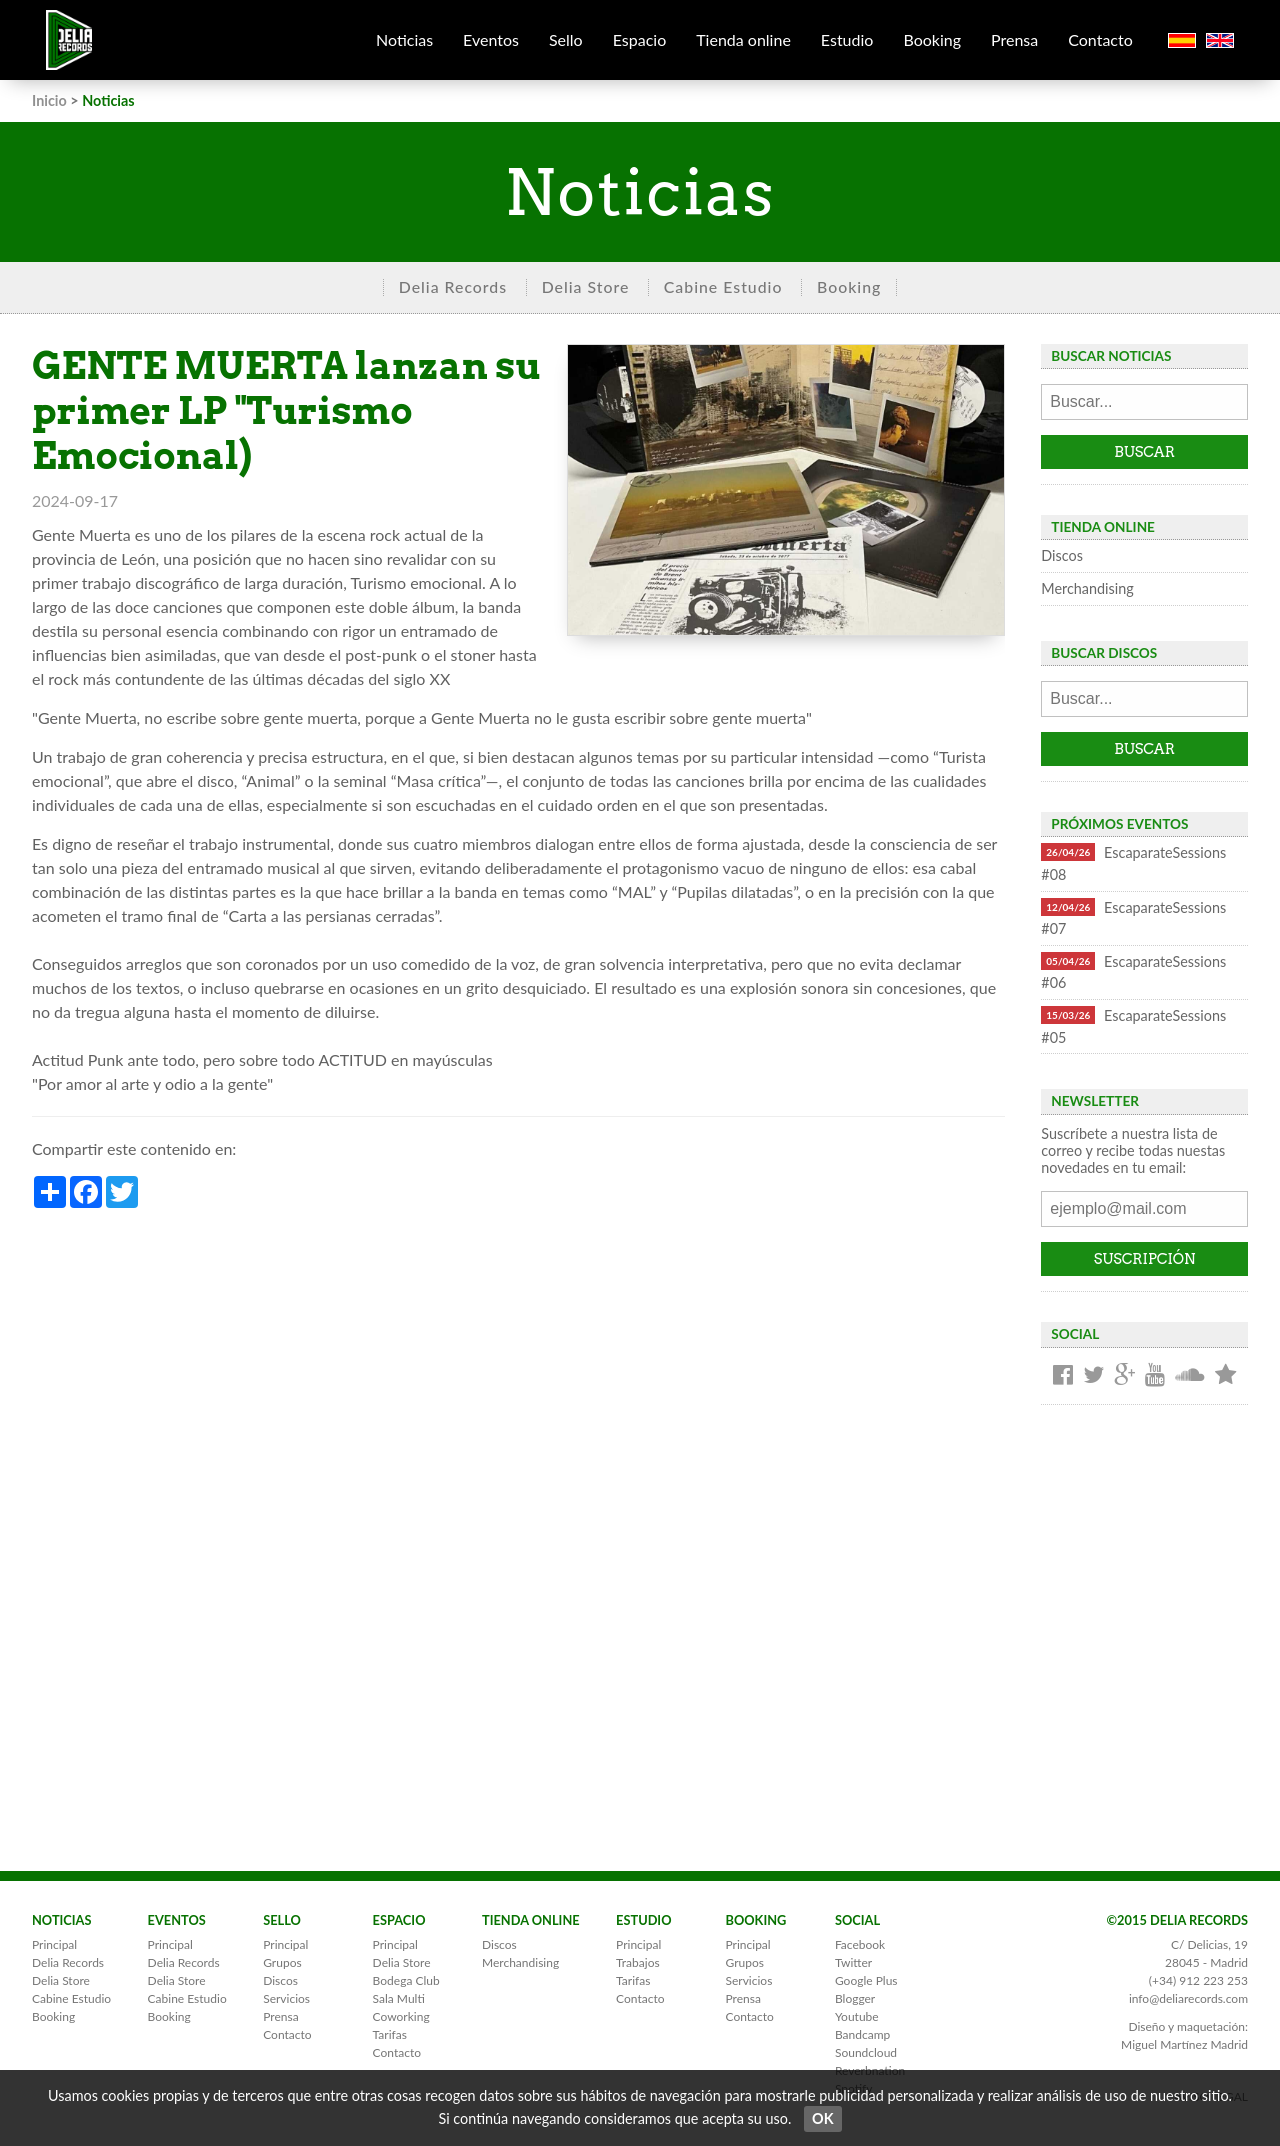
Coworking (401, 2016)
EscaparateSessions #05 (1133, 1026)
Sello (566, 39)
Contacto (1100, 39)
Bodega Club (406, 1980)
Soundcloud (866, 2052)
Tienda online (743, 39)
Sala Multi (399, 1998)
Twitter (853, 1962)
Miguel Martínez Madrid (1184, 2044)
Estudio (847, 39)
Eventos (491, 39)
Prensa (1014, 39)
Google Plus (866, 1980)
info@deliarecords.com (1188, 1998)
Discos (1062, 555)
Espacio (640, 39)
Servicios (286, 1998)
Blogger (855, 1998)
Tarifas (390, 2034)
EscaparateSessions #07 (1133, 918)
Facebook (860, 1944)
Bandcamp (862, 2034)
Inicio (49, 100)
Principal (54, 1944)
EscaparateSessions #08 (1133, 863)
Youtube (857, 2016)
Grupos (282, 1962)
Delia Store (586, 286)
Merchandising (1087, 588)
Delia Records (453, 286)
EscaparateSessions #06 (1133, 972)
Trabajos (638, 1962)
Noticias (404, 39)
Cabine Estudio (723, 286)
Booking (932, 39)
